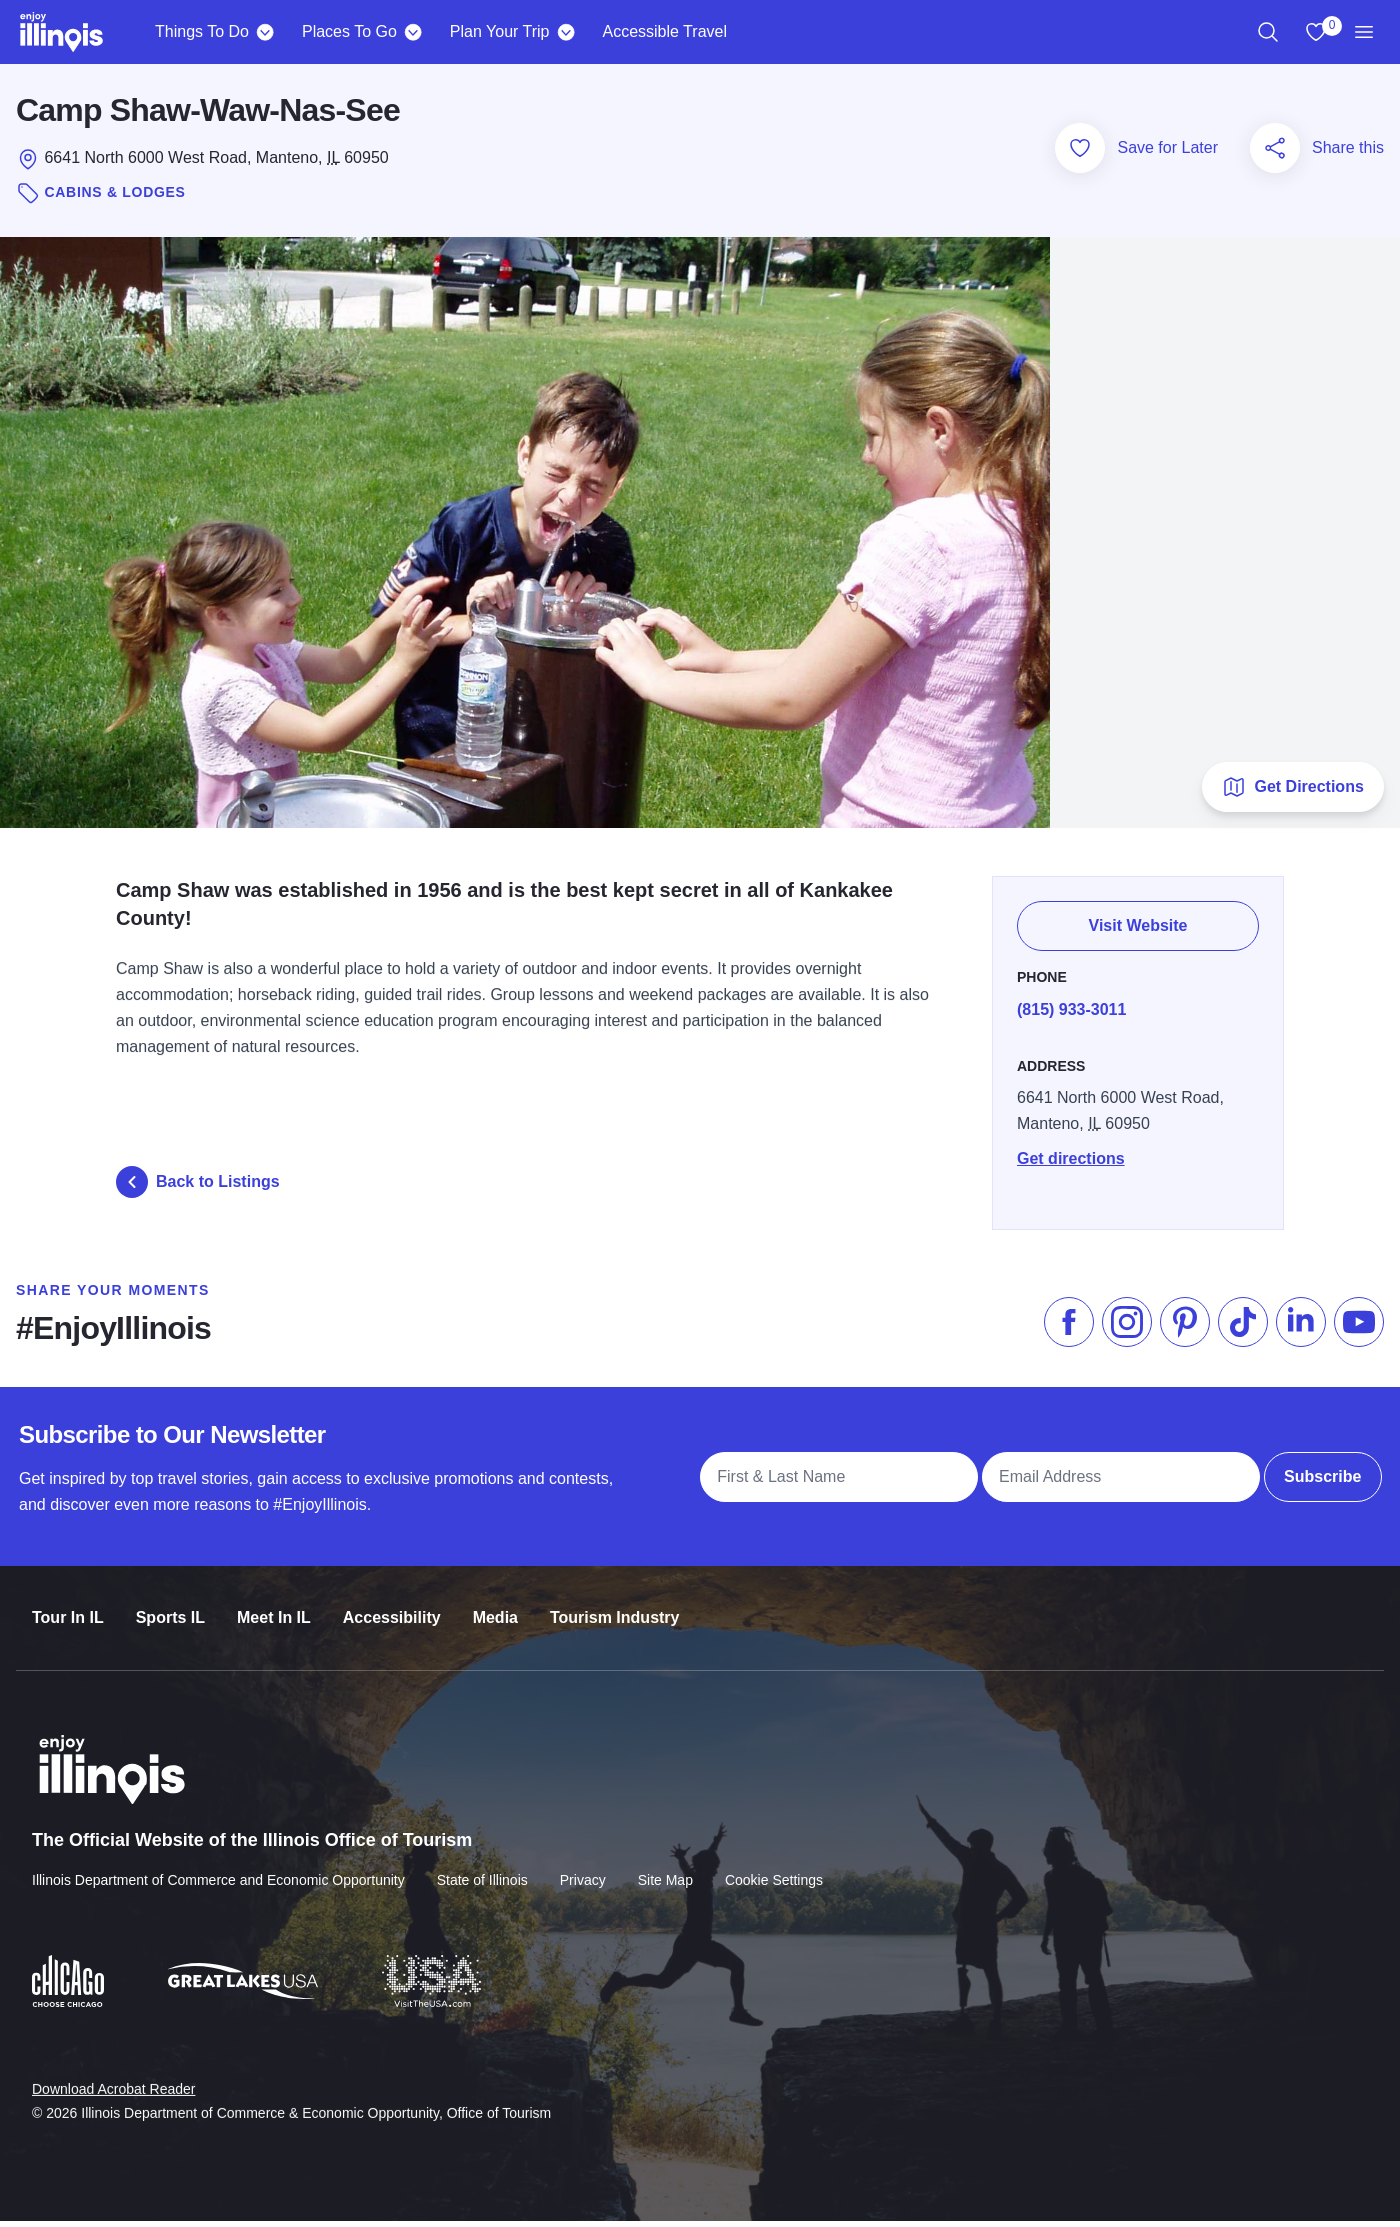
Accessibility (392, 1610)
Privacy (583, 1871)
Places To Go (349, 31)
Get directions (1071, 1155)
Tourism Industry (615, 1610)
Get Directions (1292, 792)
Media (495, 1610)
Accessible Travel (664, 31)
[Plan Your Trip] (565, 32)
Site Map (665, 1871)
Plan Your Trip (500, 31)
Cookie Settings (774, 1871)
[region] (1268, 32)
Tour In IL (68, 1610)
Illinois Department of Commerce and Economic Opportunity (218, 1871)
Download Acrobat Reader (113, 2079)
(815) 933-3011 (1071, 1006)
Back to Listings (198, 1187)
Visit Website (1138, 925)
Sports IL (170, 1610)
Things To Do (202, 31)
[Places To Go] (413, 32)
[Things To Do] (265, 32)
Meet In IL (274, 1610)
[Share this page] (1275, 153)
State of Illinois (482, 1871)
